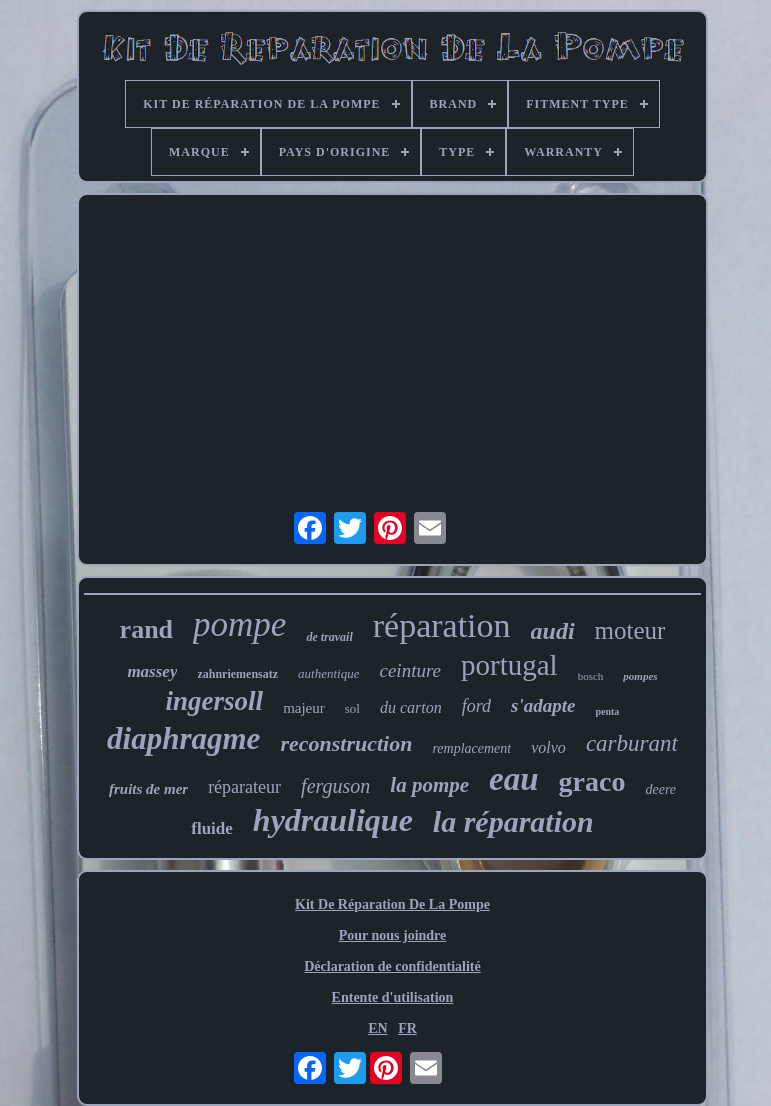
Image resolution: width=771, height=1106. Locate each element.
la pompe (429, 785)
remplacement (471, 748)
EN (377, 1028)
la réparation (513, 821)
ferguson (335, 786)
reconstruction (346, 743)
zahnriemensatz (237, 674)
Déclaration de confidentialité (392, 966)
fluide (212, 828)
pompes (640, 676)
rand (146, 629)
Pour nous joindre (393, 935)
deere (660, 789)
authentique (328, 673)
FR (407, 1028)
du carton (411, 707)
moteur (630, 630)
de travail (329, 637)
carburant (632, 743)
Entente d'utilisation (393, 997)
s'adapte (543, 705)
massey (152, 671)
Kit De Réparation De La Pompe (392, 904)
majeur (304, 708)
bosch (591, 676)
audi (553, 631)
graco (592, 781)
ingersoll (215, 701)
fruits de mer (148, 789)
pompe (239, 624)
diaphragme (183, 738)
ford (476, 706)
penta (607, 711)
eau (514, 779)
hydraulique (333, 820)
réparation (442, 625)
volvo (548, 747)
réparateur (244, 787)
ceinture (410, 670)
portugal (509, 665)
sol (352, 708)
